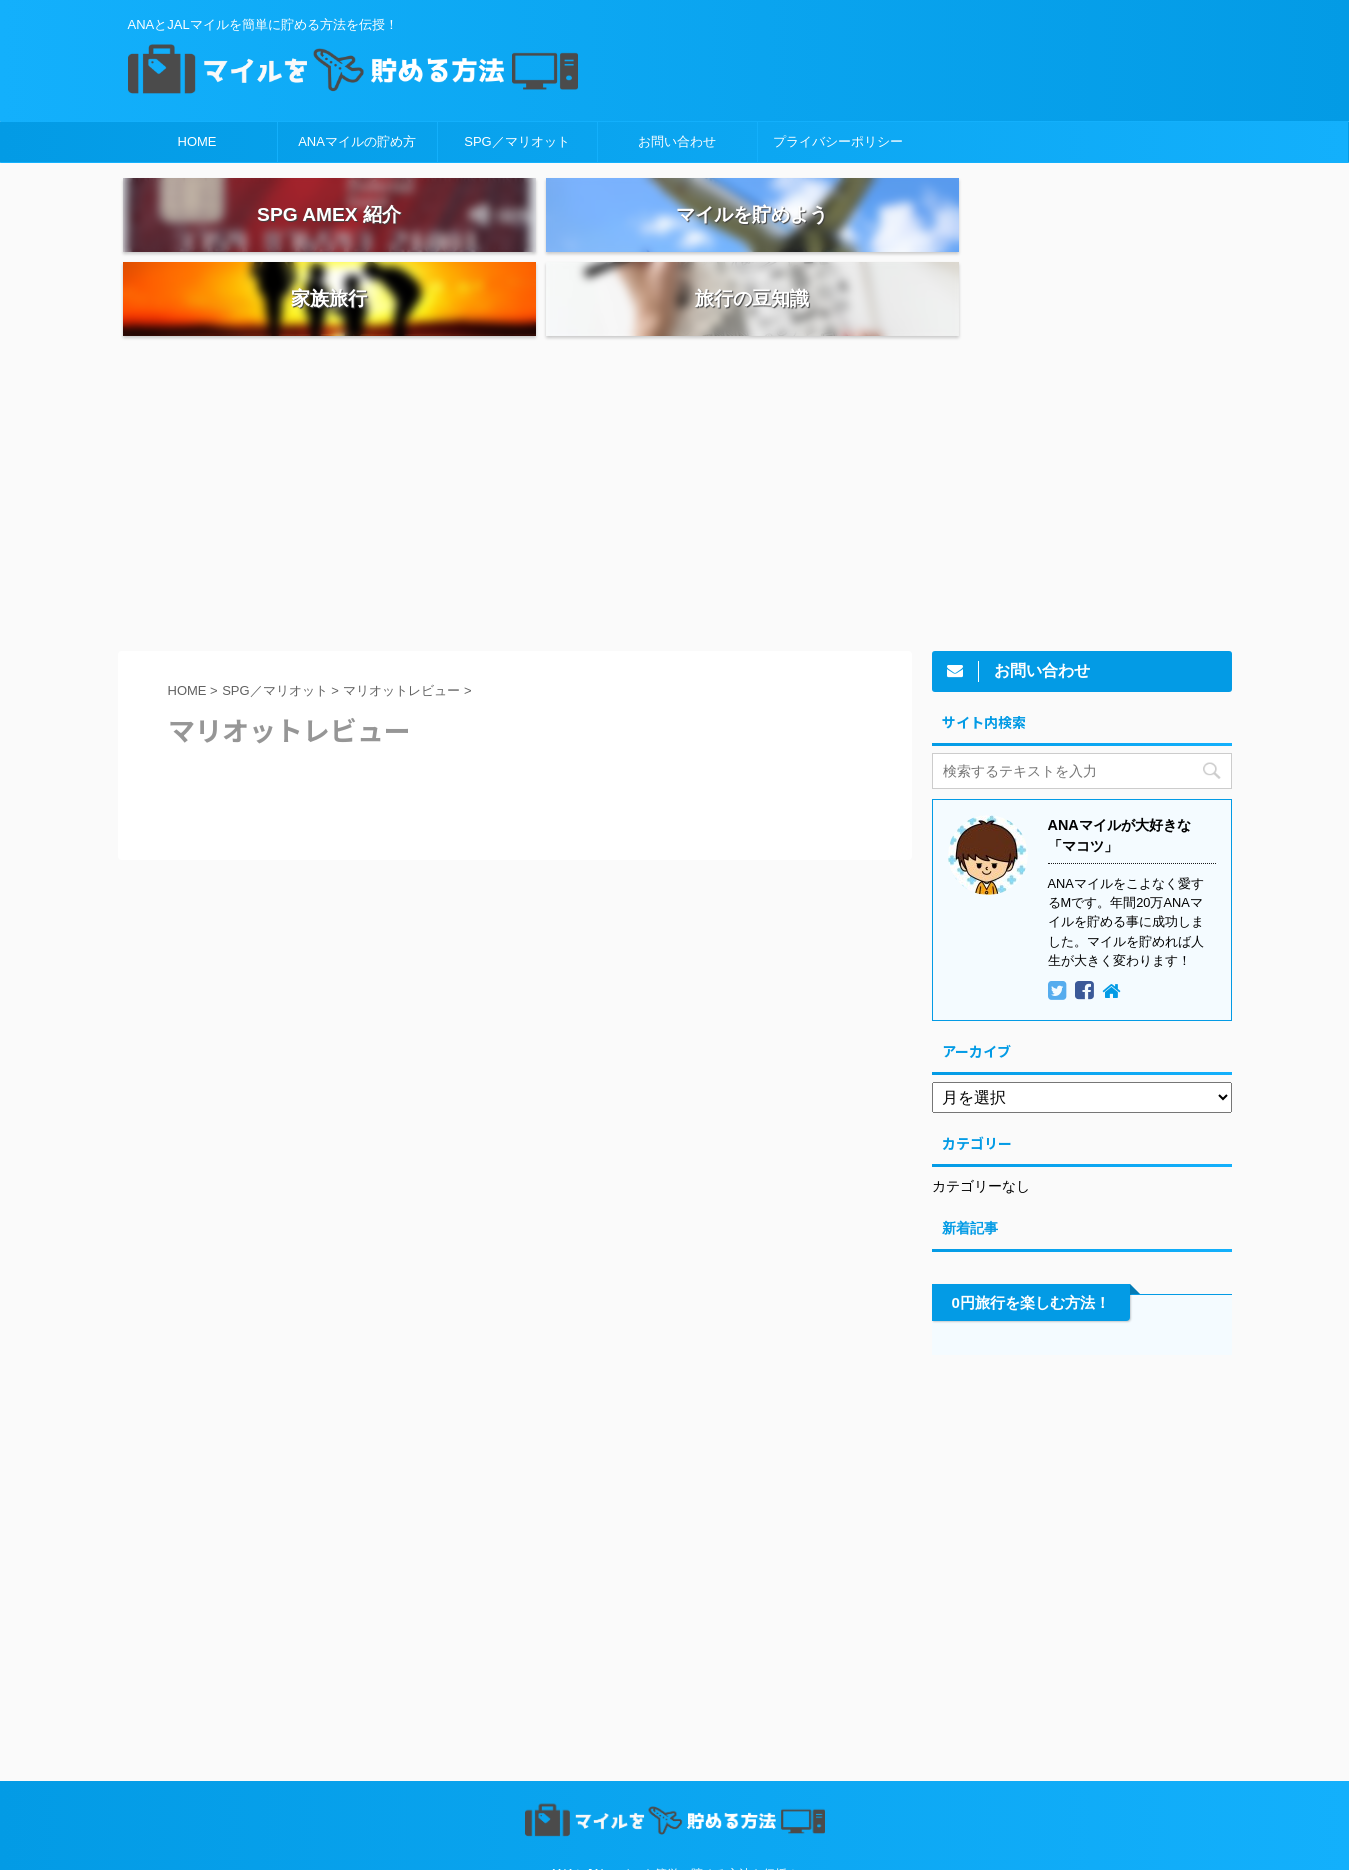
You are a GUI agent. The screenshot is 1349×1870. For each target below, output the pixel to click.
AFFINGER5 (867, 1842)
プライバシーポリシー (838, 141)
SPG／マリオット (516, 141)
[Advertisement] (675, 433)
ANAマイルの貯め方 (357, 141)
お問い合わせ (677, 141)
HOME (197, 141)
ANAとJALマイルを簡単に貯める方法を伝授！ (674, 1816)
